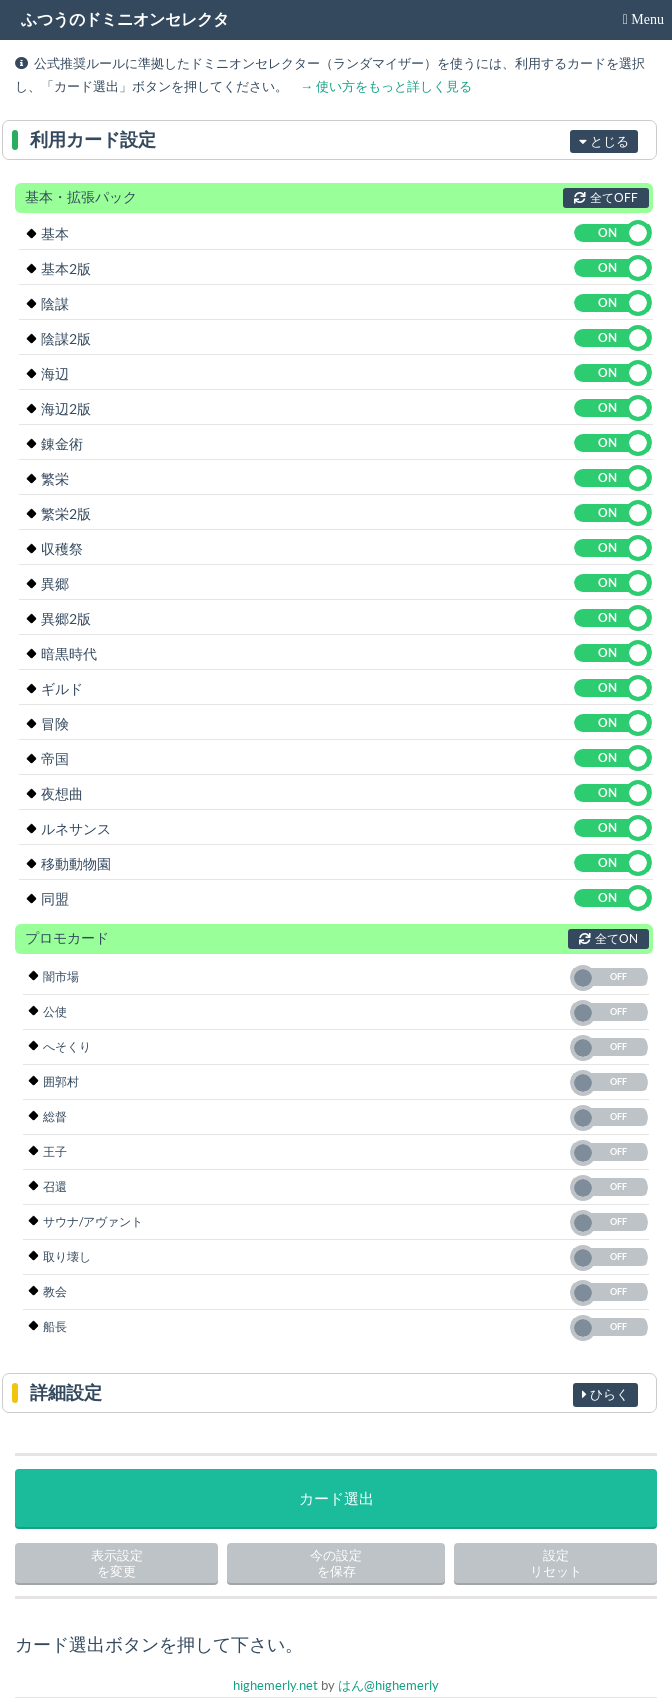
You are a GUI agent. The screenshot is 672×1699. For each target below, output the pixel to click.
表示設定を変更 (117, 1563)
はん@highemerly (388, 1685)
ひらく (605, 1394)
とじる (604, 141)
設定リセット (556, 1563)
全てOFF (606, 197)
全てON (608, 938)
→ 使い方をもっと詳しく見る (386, 86)
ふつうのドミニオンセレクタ (125, 19)
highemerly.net (275, 1685)
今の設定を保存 (336, 1563)
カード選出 (336, 1498)
